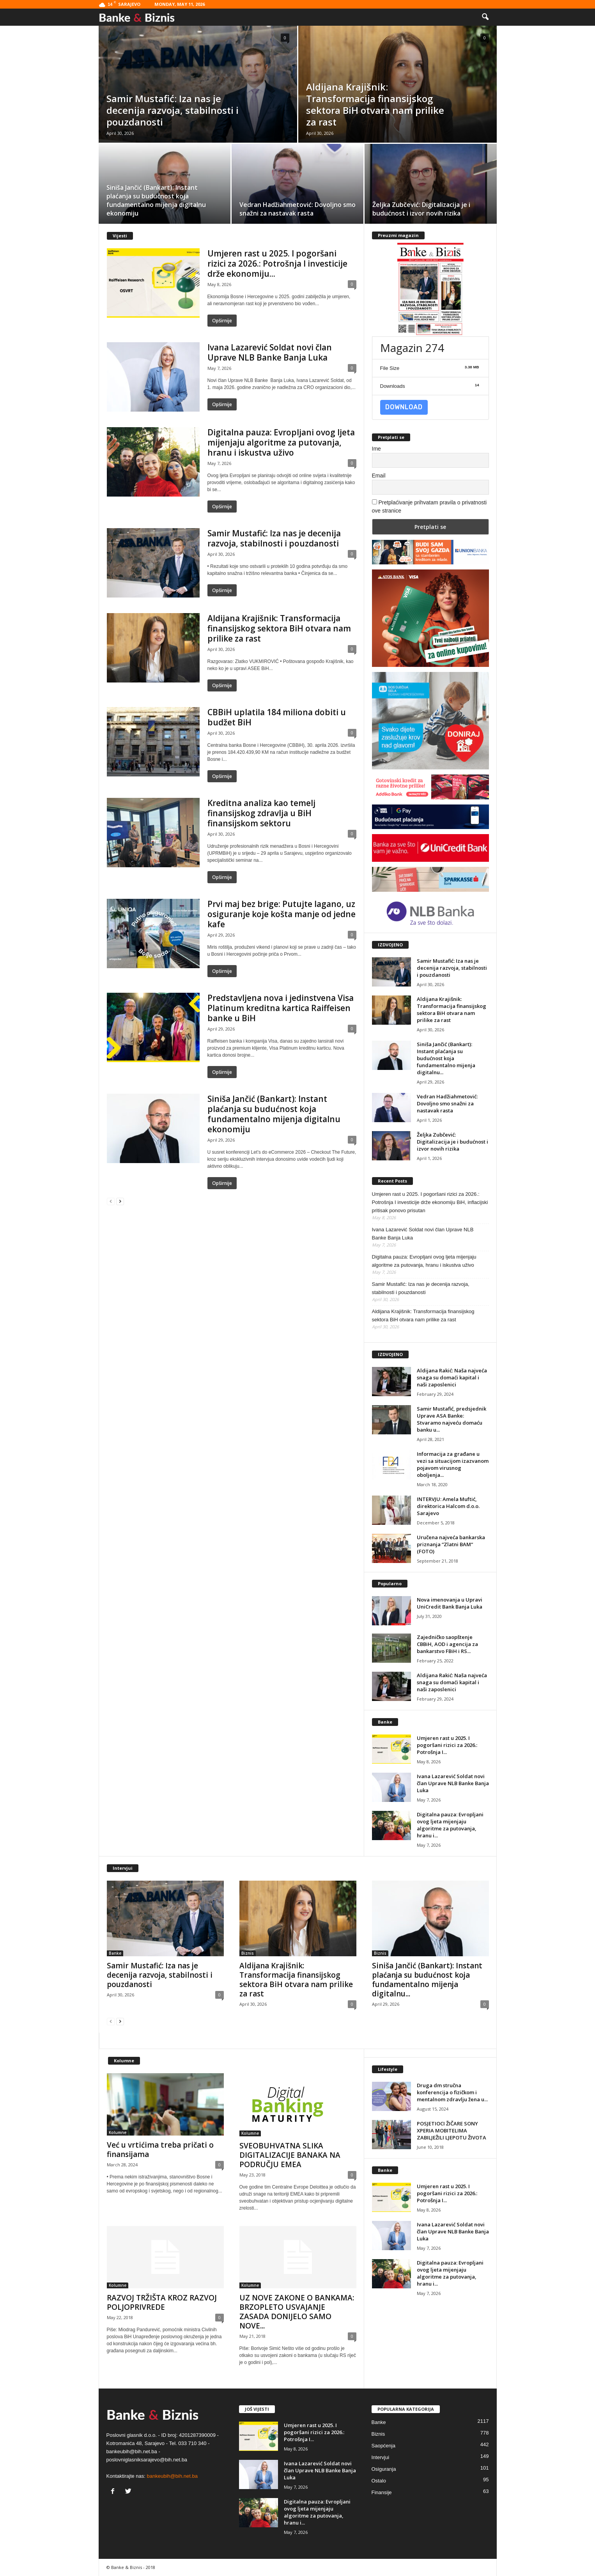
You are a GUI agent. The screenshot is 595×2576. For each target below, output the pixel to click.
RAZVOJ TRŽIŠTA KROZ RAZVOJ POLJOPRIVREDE (162, 2302)
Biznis (247, 1953)
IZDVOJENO (390, 945)
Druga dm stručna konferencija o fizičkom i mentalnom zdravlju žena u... (452, 2092)
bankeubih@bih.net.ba (172, 2476)
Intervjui (381, 2457)
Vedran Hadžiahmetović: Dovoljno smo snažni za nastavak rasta (447, 1103)
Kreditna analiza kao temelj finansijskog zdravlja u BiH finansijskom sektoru (261, 813)
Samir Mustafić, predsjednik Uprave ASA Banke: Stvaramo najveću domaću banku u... (451, 1419)
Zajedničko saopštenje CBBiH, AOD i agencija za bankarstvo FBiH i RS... (447, 1644)
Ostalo (379, 2481)
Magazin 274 (412, 347)
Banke (115, 1953)
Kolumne (117, 2132)
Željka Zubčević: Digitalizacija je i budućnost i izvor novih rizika (452, 1141)
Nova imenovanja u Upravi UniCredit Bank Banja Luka (449, 1603)
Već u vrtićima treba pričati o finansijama (160, 2149)
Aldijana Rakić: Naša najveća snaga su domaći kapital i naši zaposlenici (452, 1377)
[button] (485, 17)
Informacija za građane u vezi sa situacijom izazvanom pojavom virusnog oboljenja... (453, 1464)
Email (379, 475)
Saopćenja (383, 2446)
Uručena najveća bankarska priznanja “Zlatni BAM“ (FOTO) (451, 1544)
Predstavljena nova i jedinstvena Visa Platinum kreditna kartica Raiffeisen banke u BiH (280, 1008)
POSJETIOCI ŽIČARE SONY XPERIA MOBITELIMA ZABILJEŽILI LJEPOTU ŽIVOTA (451, 2130)
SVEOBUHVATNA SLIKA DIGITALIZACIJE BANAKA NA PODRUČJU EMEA (289, 2155)
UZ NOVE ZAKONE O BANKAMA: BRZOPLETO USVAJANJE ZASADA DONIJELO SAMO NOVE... (296, 2312)
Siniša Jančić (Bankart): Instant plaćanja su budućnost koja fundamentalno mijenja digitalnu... (446, 1058)
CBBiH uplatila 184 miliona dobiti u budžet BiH (276, 717)
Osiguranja (384, 2469)
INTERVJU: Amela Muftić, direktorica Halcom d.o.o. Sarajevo (448, 1506)
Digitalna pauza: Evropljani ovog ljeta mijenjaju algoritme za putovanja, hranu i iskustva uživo (281, 442)
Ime (376, 449)
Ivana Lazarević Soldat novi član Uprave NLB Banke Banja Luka (269, 352)
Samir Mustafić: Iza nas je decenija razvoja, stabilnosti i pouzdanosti (274, 538)
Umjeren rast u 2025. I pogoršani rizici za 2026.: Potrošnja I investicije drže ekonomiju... (277, 263)
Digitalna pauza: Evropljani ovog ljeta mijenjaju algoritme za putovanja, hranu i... (450, 1825)
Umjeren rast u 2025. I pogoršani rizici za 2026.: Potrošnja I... (447, 1745)
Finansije (382, 2492)
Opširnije (222, 320)
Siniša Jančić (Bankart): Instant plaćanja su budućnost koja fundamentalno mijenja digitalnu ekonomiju (273, 1114)
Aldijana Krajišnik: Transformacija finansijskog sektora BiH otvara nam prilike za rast (279, 628)
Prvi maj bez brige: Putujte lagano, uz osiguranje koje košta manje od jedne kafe (281, 914)
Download (404, 407)
